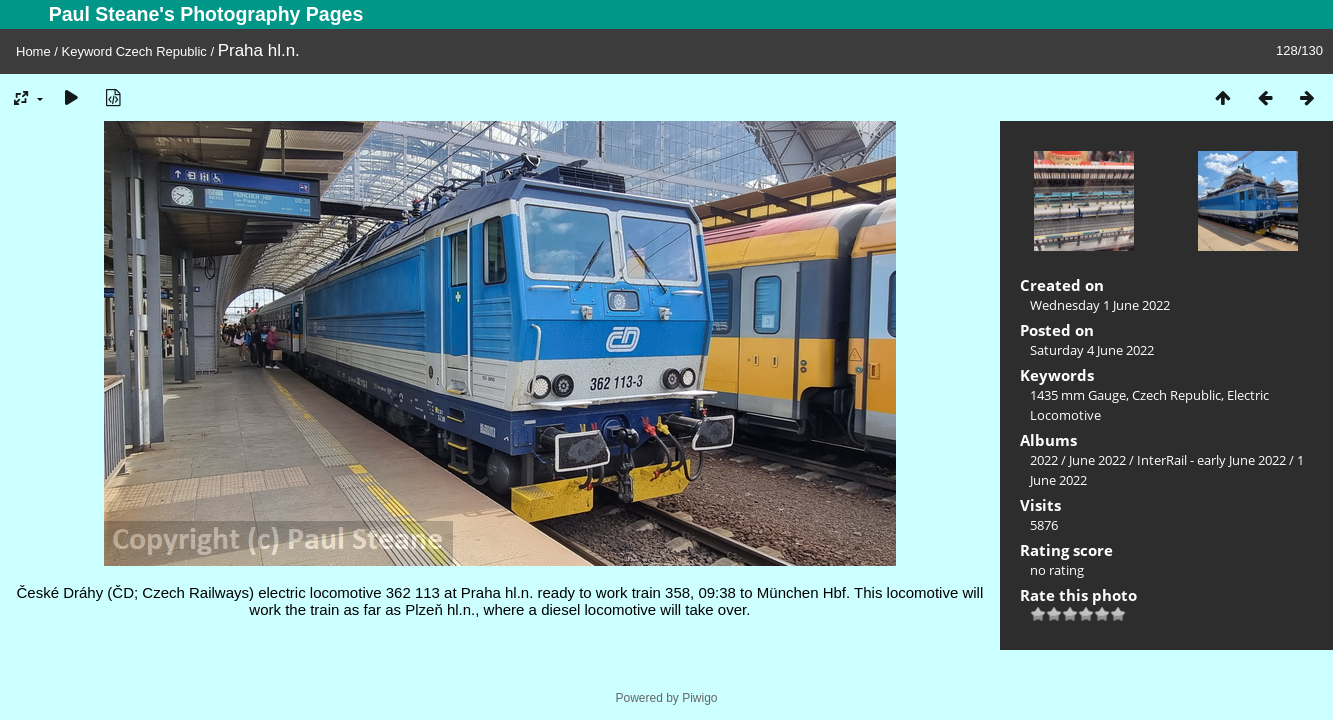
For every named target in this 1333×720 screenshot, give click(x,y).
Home (33, 51)
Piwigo (699, 698)
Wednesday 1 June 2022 (1100, 305)
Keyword (87, 51)
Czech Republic (161, 51)
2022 (1044, 460)
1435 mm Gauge (1078, 395)
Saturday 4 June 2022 (1092, 350)
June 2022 (1097, 460)
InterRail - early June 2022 (1211, 460)
